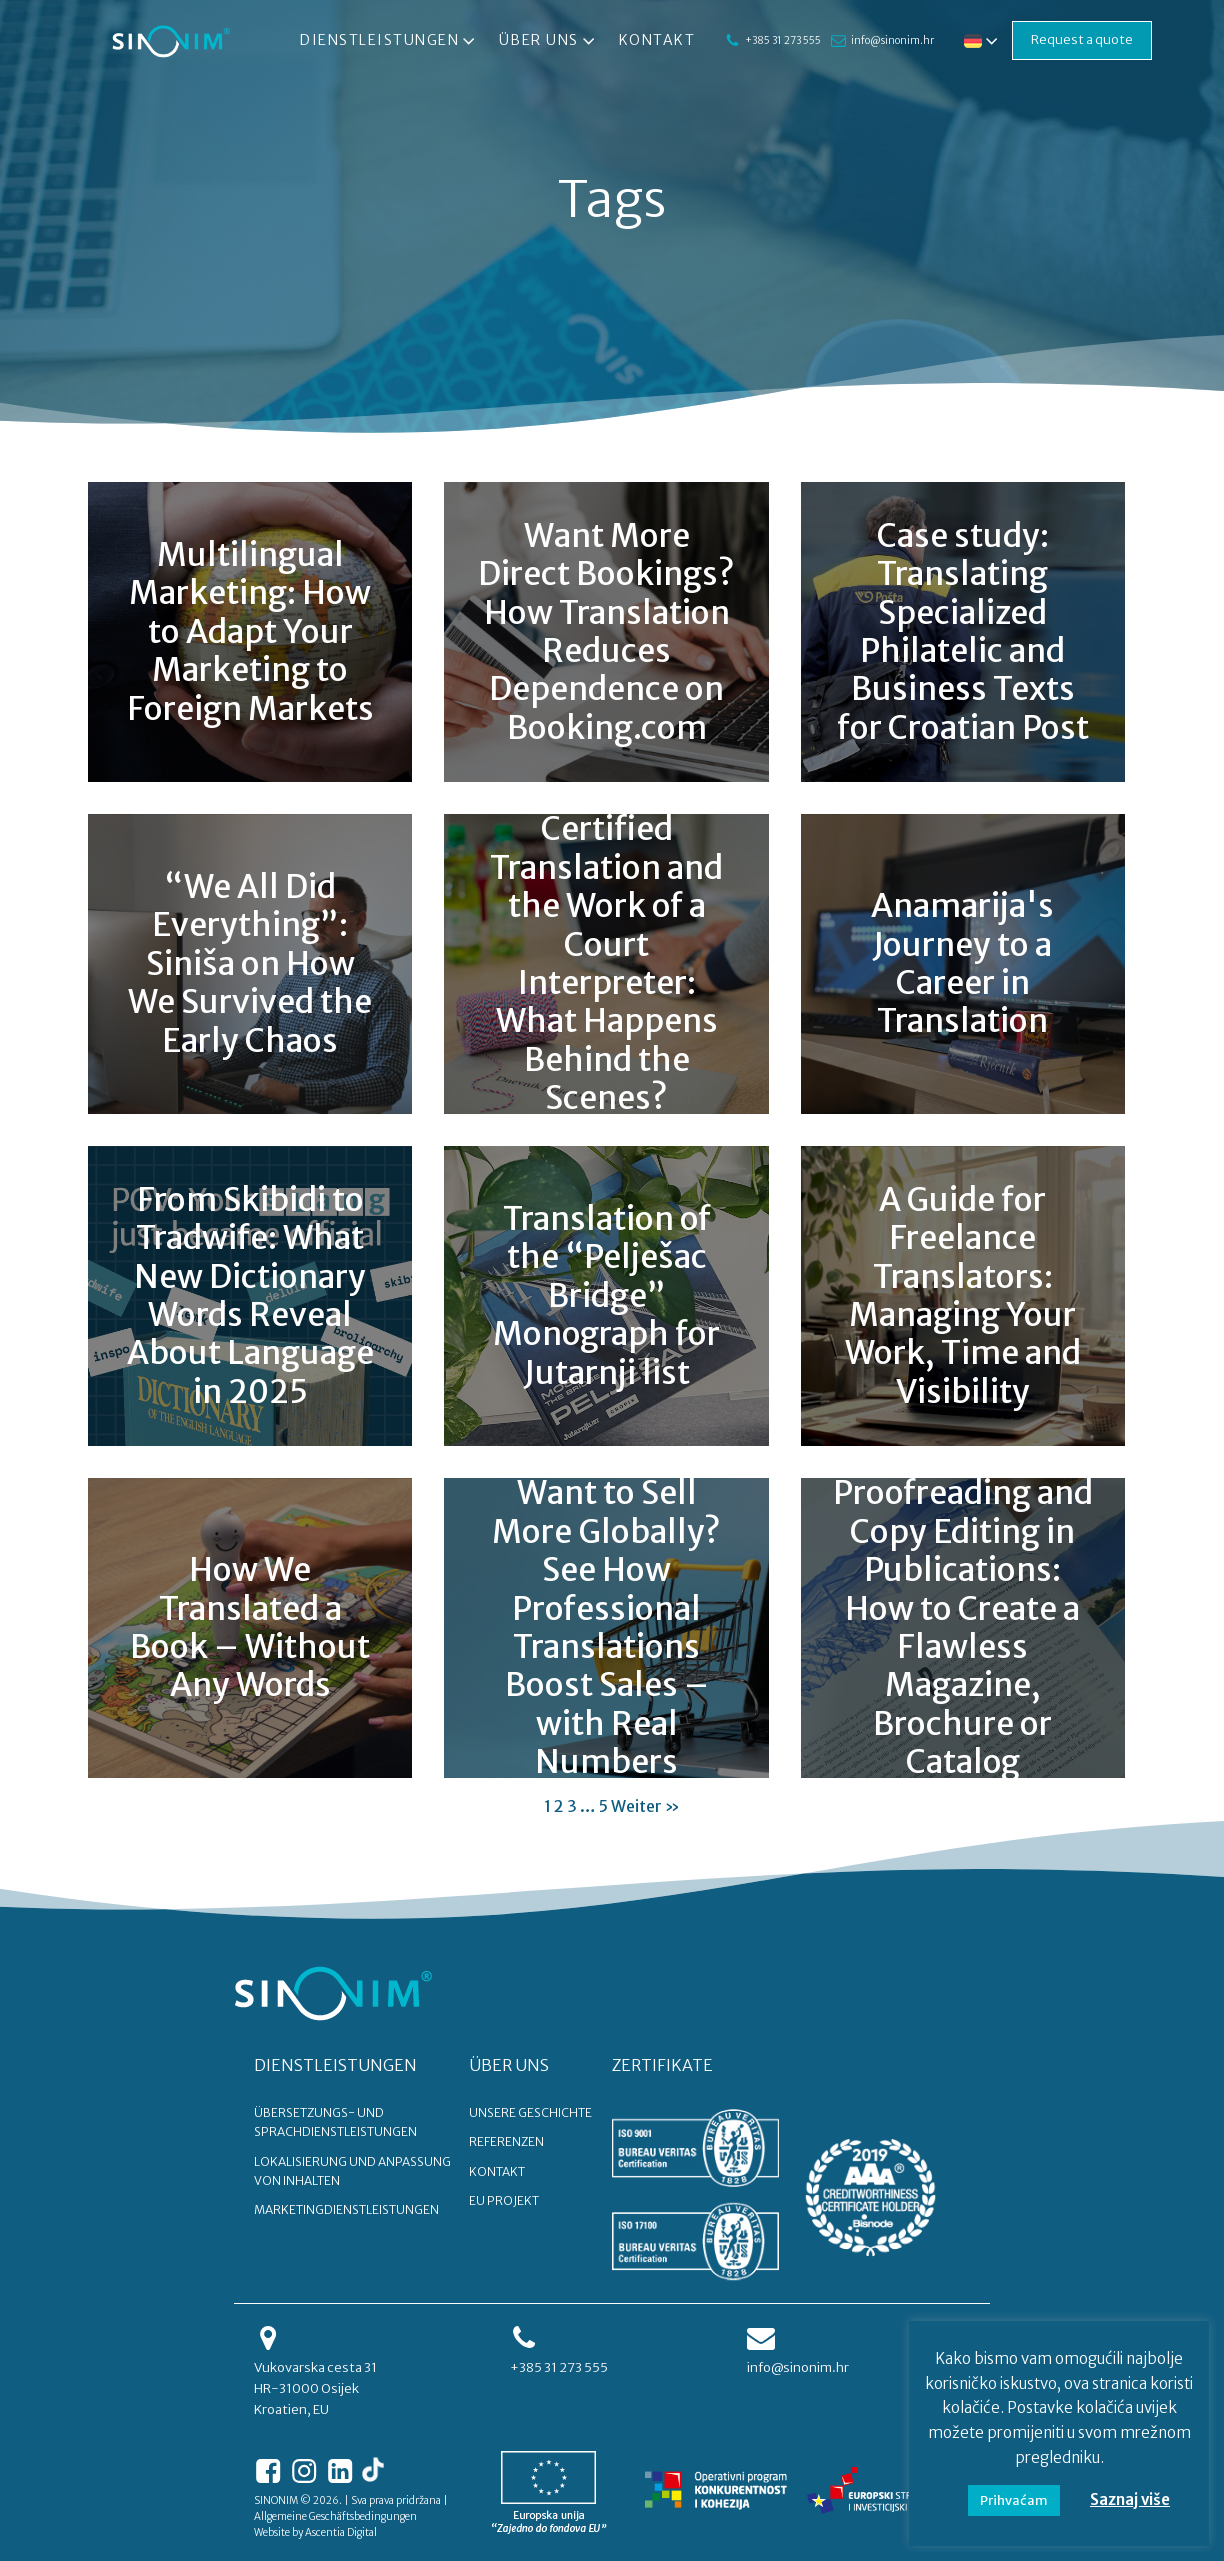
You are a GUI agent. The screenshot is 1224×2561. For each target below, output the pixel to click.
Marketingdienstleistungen (346, 2209)
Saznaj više (1130, 2499)
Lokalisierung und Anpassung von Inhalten (352, 2171)
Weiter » (645, 1806)
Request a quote (1082, 39)
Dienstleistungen (389, 41)
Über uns (549, 41)
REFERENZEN (506, 2141)
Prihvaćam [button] (1014, 2500)
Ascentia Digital (341, 2532)
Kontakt (657, 40)
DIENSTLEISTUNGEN (335, 2065)
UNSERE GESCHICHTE (530, 2112)
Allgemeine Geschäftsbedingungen (335, 2516)
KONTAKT (497, 2171)
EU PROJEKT (504, 2200)
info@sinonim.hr (892, 40)
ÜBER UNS (509, 2065)
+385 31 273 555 (783, 40)
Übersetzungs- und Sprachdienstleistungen (335, 2122)
